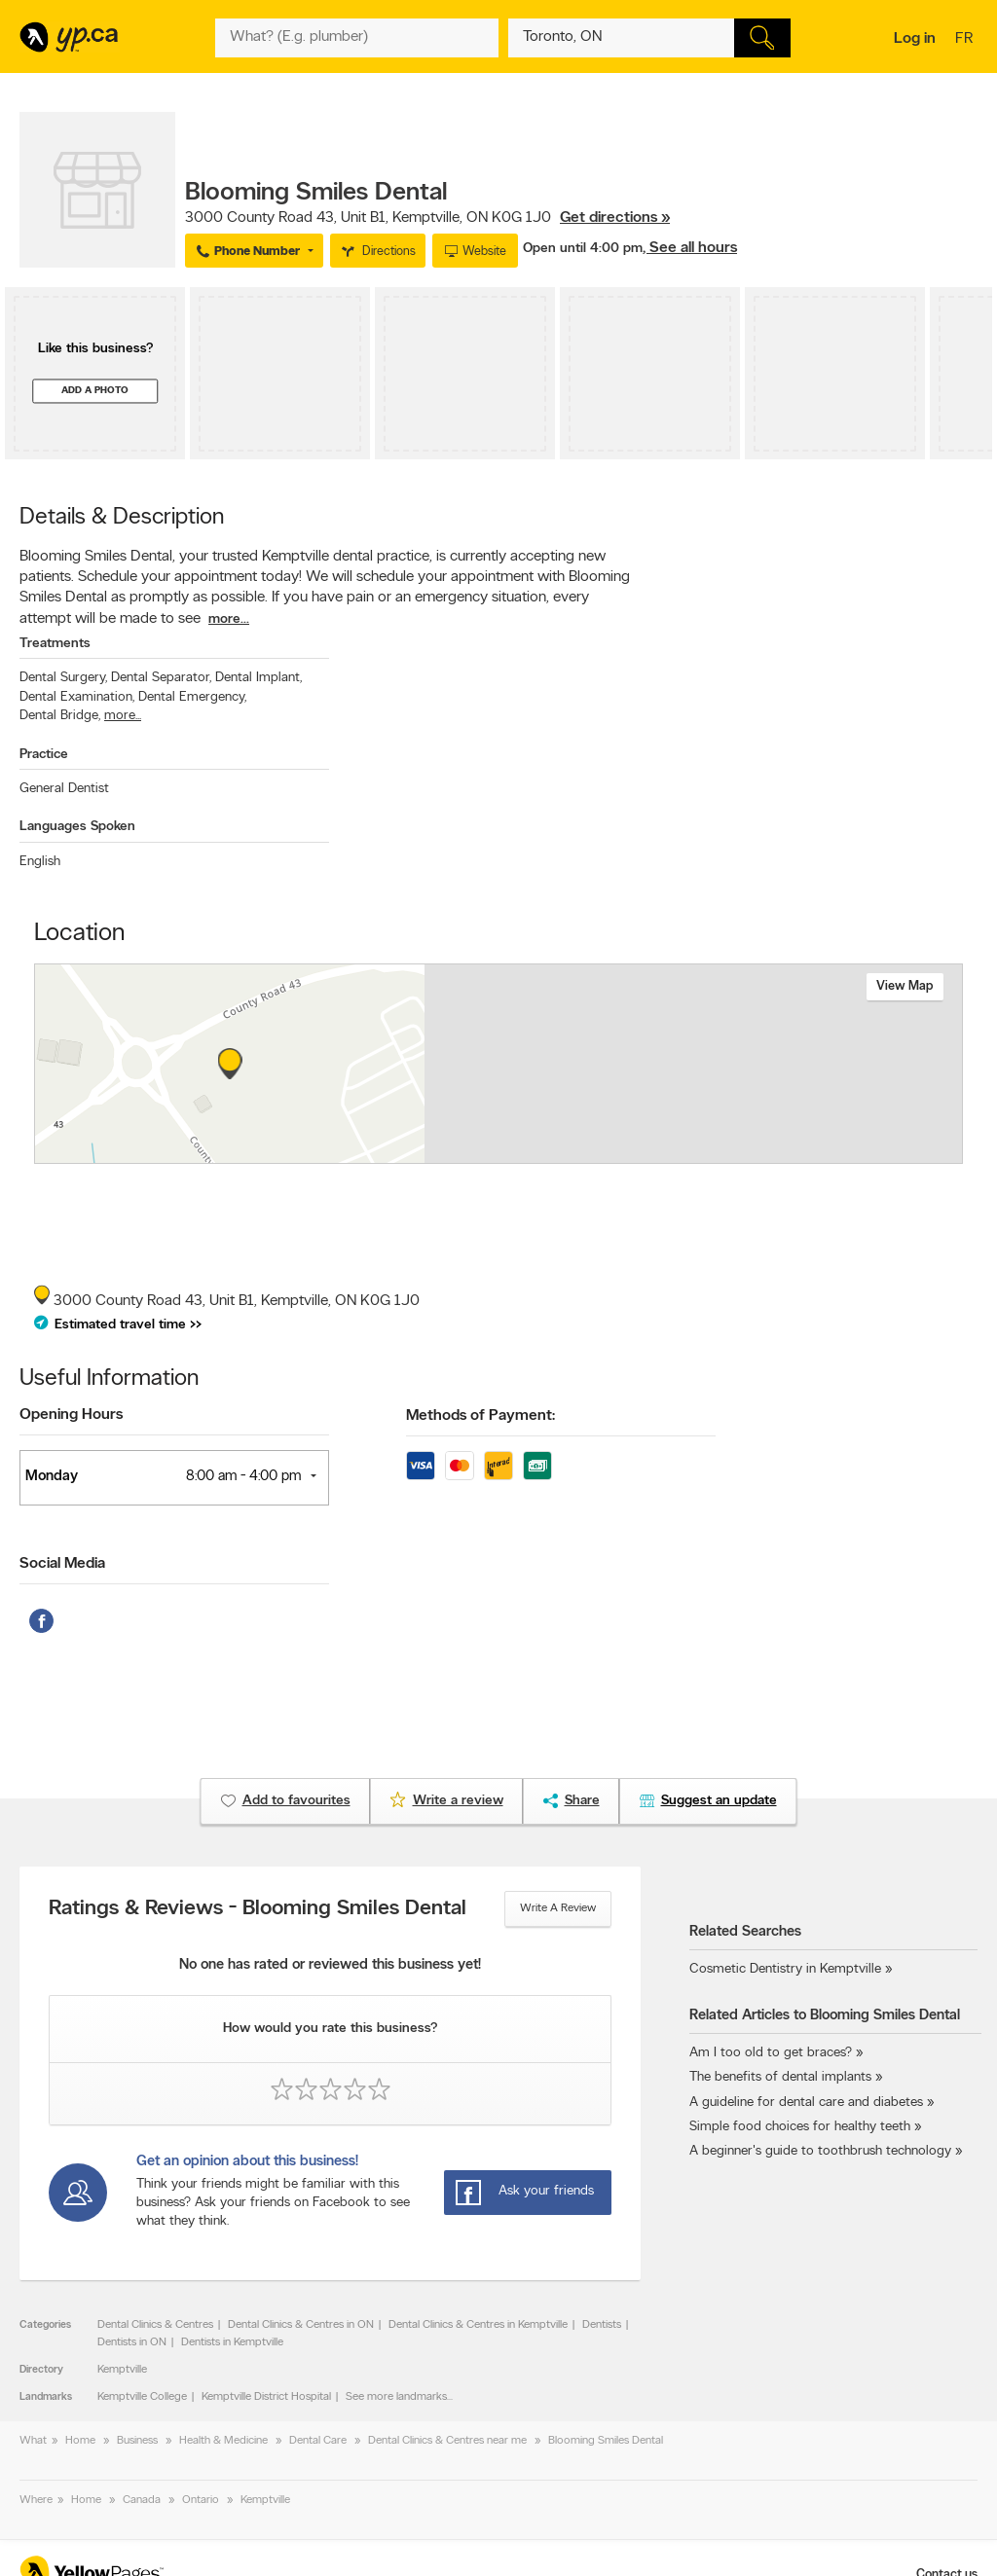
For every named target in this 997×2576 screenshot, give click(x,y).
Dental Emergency (192, 697)
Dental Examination (76, 697)
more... (228, 619)
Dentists (601, 2325)
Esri (642, 1153)
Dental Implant (258, 678)
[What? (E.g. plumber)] (356, 37)
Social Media (62, 1564)
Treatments (55, 643)
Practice (43, 754)
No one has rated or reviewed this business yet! (330, 1965)
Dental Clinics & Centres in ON (301, 2325)
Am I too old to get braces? (770, 2053)
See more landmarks (396, 2397)
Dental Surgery (63, 678)
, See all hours (690, 248)
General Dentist (64, 788)
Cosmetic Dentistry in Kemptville (785, 1969)
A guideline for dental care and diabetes (806, 2102)
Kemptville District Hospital (266, 2397)
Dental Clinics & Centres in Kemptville (478, 2325)
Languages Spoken (77, 826)
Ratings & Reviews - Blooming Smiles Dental (257, 1909)
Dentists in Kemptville (232, 2342)
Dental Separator (161, 678)
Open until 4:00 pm (583, 248)
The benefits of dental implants (780, 2077)
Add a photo (95, 390)
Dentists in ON (131, 2342)
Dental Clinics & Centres (155, 2325)
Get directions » (615, 218)
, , (427, 218)
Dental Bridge (59, 715)
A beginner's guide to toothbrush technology (820, 2151)
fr (966, 40)
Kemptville (122, 2370)
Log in (915, 39)
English (39, 861)
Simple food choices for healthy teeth (799, 2127)
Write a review (558, 1908)
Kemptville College (142, 2397)
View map (905, 986)
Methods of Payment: (480, 1416)
